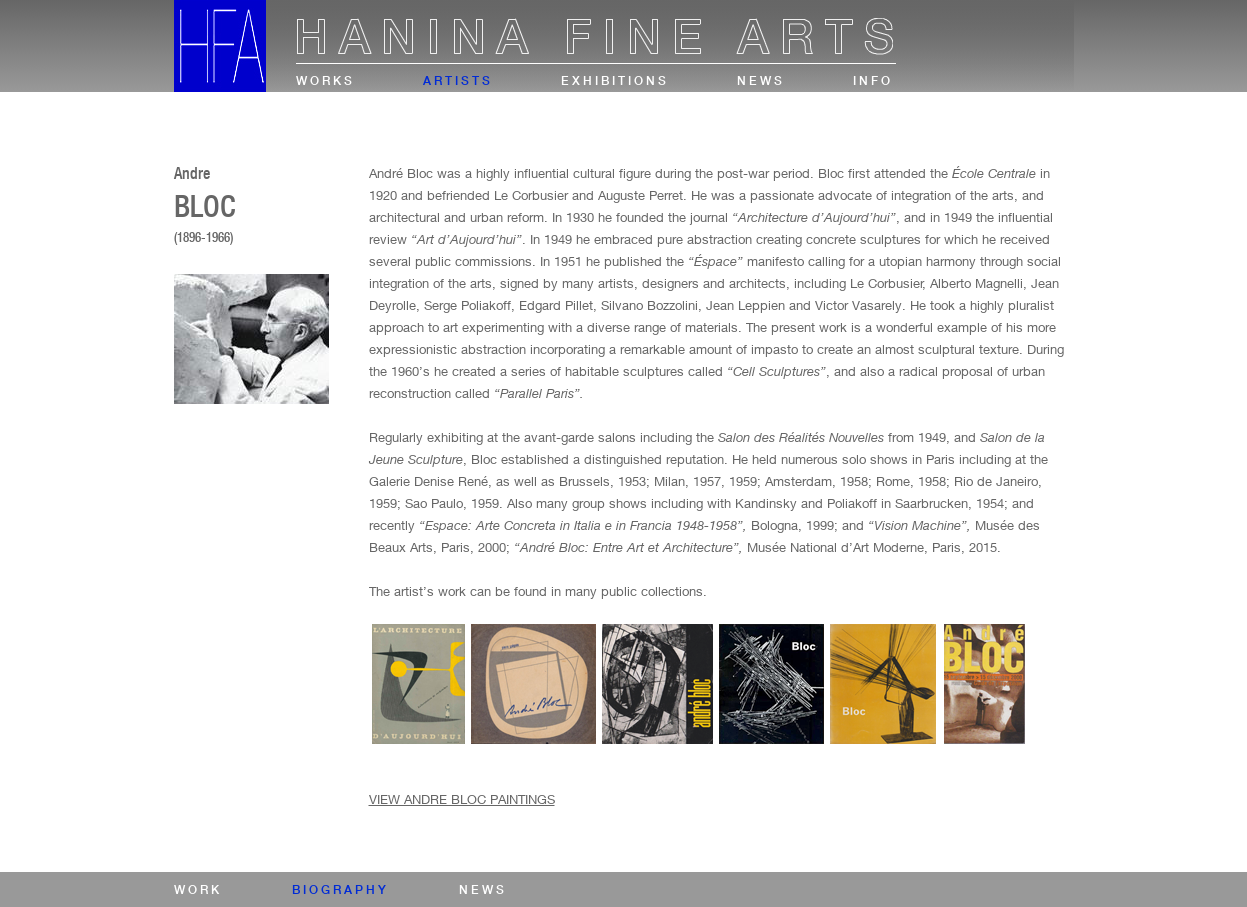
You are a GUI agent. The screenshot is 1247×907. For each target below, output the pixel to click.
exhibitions (615, 80)
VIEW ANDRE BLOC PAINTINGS (462, 799)
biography (340, 889)
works (325, 80)
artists (458, 80)
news (761, 80)
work (198, 889)
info (873, 80)
